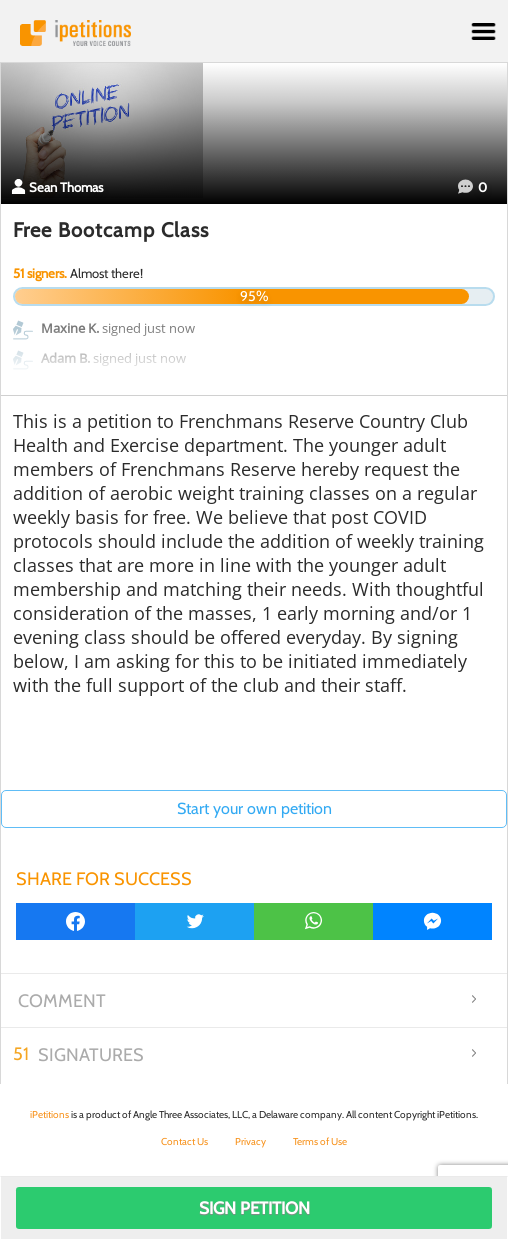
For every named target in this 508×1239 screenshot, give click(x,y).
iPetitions (254, 33)
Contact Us (184, 1141)
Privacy (250, 1141)
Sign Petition (254, 1208)
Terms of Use (320, 1141)
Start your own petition (254, 808)
